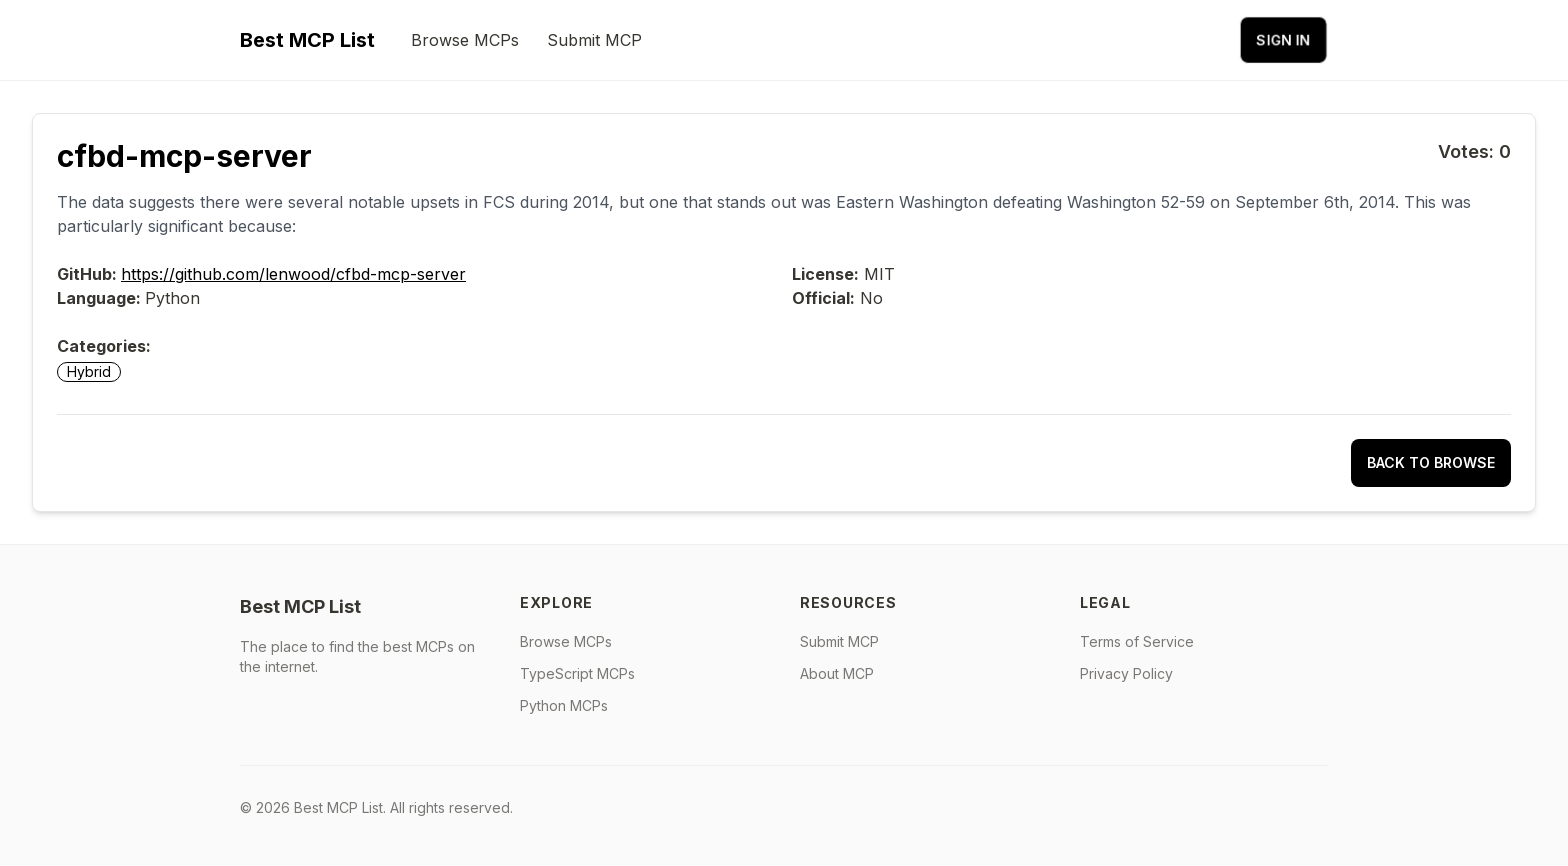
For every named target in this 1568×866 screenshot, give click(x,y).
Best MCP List (307, 40)
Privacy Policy (1126, 673)
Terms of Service (1137, 641)
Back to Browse (1431, 462)
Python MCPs (564, 705)
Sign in (1283, 39)
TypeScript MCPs (577, 673)
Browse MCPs (465, 40)
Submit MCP (594, 40)
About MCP (837, 673)
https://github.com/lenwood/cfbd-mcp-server (293, 274)
